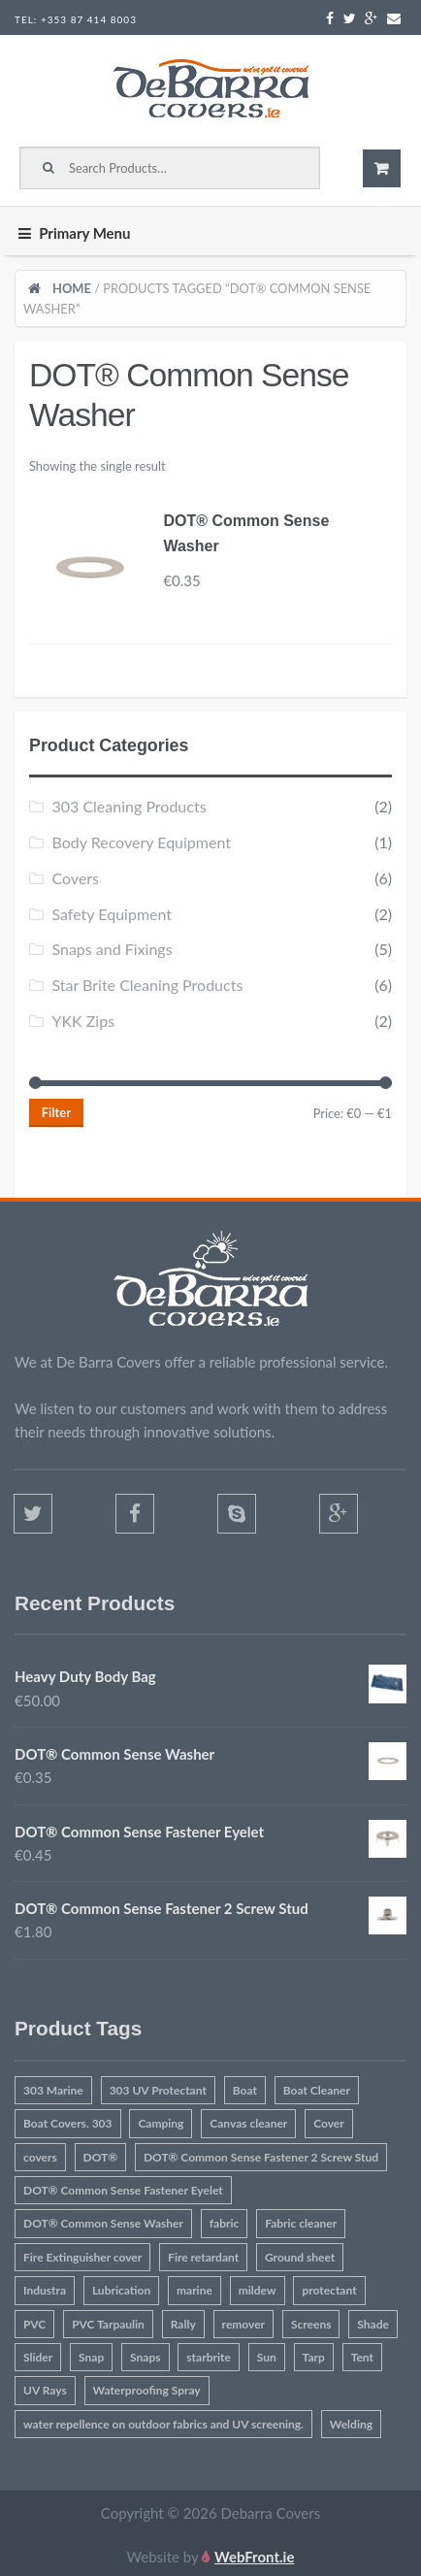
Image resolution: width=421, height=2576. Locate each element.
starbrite (208, 2357)
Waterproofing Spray (147, 2390)
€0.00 (382, 168)
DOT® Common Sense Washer (103, 2223)
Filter (56, 1112)
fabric (225, 2223)
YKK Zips (82, 1020)
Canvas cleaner (248, 2123)
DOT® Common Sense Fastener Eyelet (123, 2190)
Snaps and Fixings (111, 949)
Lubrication (121, 2290)
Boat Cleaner (316, 2090)
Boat (245, 2090)
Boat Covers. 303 (68, 2123)
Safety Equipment (111, 914)
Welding (351, 2424)
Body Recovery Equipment (141, 842)
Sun (266, 2357)
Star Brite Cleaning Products (147, 984)
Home (71, 288)
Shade (373, 2324)
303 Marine (53, 2090)
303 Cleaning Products (128, 806)
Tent (362, 2357)
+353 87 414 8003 (89, 19)
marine (194, 2290)
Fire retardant (203, 2257)
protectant (329, 2290)
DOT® (100, 2157)
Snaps (145, 2357)
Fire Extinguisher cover (82, 2257)
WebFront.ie (254, 2556)
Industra (44, 2290)
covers (40, 2157)
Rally (183, 2324)
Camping (160, 2123)
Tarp (314, 2357)
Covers (75, 878)
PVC (34, 2324)
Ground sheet (300, 2257)
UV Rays (45, 2390)
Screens (311, 2324)
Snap (91, 2357)
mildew (257, 2290)
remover (244, 2324)
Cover (328, 2123)
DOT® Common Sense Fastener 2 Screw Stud (261, 2157)
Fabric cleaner (301, 2223)
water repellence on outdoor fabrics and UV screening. (163, 2424)
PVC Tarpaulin (108, 2324)
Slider (37, 2357)
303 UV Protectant (158, 2090)
